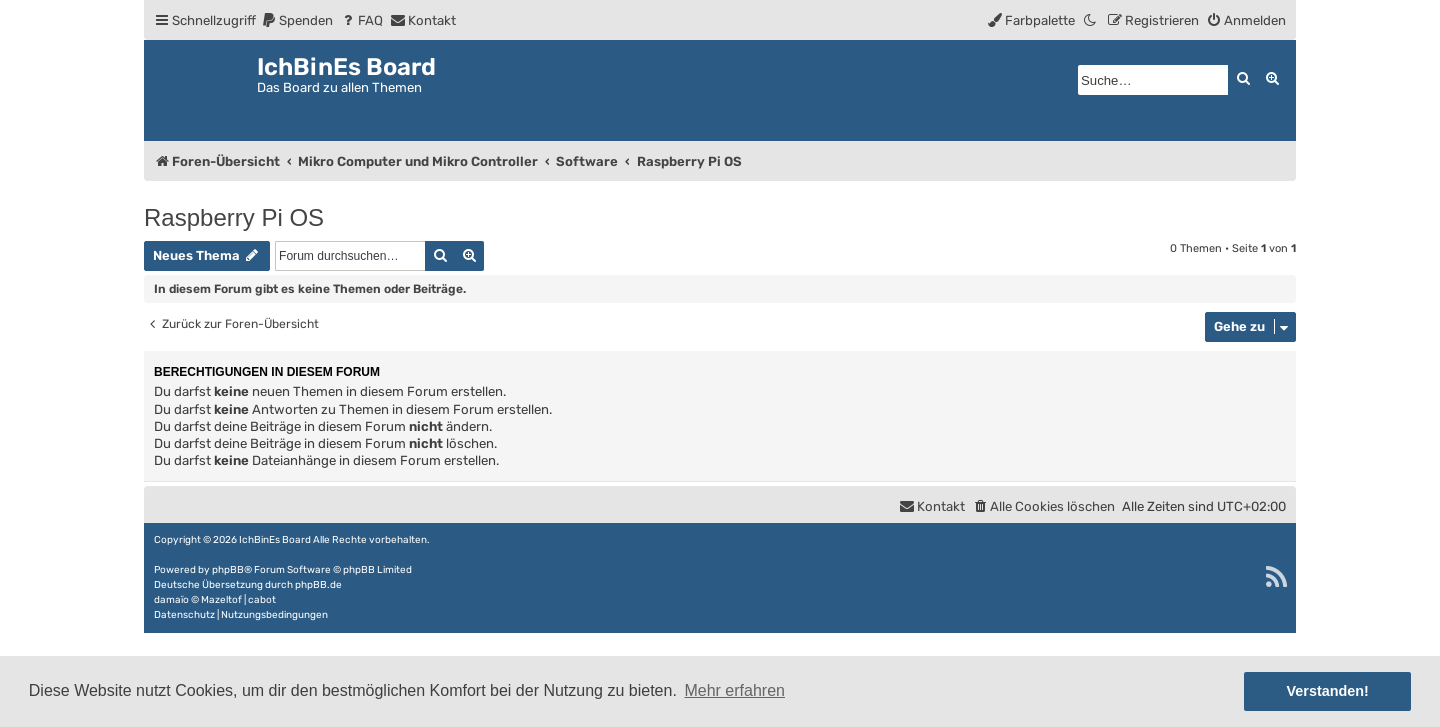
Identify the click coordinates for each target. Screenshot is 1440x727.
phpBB (228, 570)
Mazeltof (221, 600)
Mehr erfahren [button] (734, 690)
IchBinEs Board (275, 540)
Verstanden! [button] (1328, 691)
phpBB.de (318, 585)
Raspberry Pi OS (234, 217)
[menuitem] (297, 20)
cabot (262, 600)
